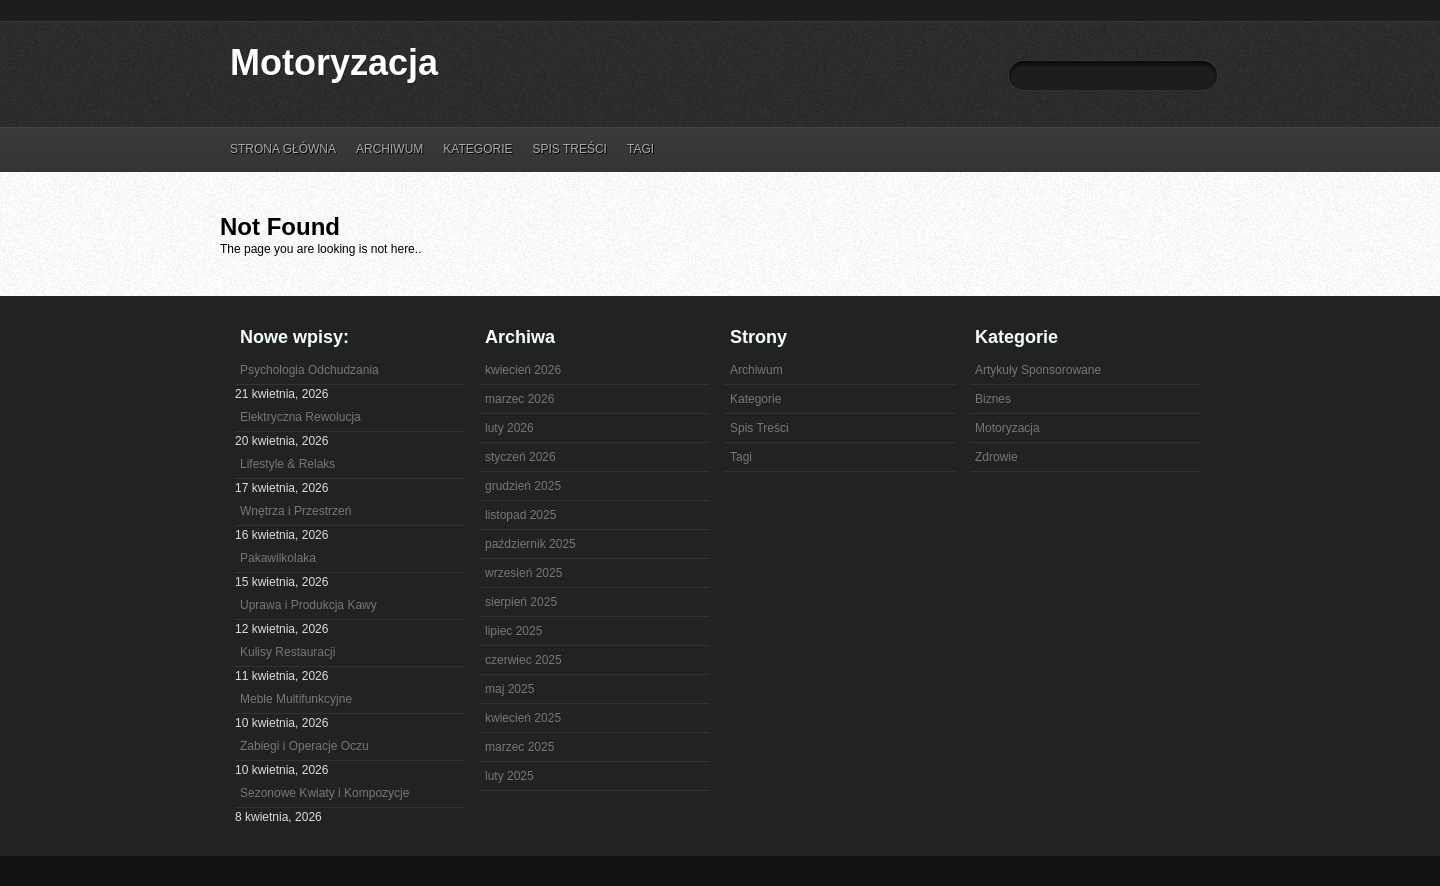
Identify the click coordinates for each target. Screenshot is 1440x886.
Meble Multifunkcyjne (296, 699)
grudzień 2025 (523, 486)
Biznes (993, 399)
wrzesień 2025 (523, 573)
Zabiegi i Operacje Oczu (304, 746)
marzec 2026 (519, 399)
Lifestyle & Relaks (287, 464)
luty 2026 (509, 428)
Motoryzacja (334, 62)
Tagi (640, 149)
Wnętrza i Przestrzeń (295, 511)
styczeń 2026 (520, 457)
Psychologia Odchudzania (309, 370)
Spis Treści (569, 149)
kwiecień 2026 (523, 370)
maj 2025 (509, 689)
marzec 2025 (519, 747)
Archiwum (389, 149)
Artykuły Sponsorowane (1038, 370)
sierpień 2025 (521, 602)
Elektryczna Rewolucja (300, 417)
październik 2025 (530, 544)
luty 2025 (509, 776)
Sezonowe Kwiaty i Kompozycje (324, 793)
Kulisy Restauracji (287, 652)
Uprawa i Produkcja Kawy (308, 605)
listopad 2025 (520, 515)
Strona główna (283, 149)
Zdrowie (996, 457)
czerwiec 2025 (523, 660)
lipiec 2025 (513, 631)
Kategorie (477, 149)
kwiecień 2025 (523, 718)
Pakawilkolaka (278, 558)
